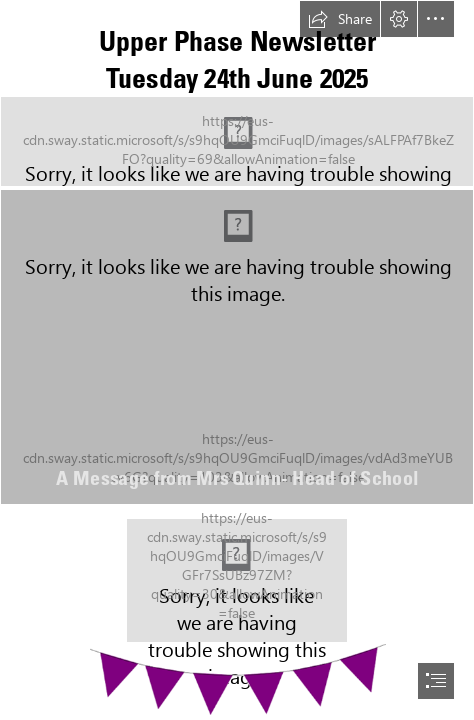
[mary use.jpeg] (237, 347)
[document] (237, 360)
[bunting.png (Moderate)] (237, 678)
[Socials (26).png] (237, 580)
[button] (340, 19)
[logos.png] (237, 141)
